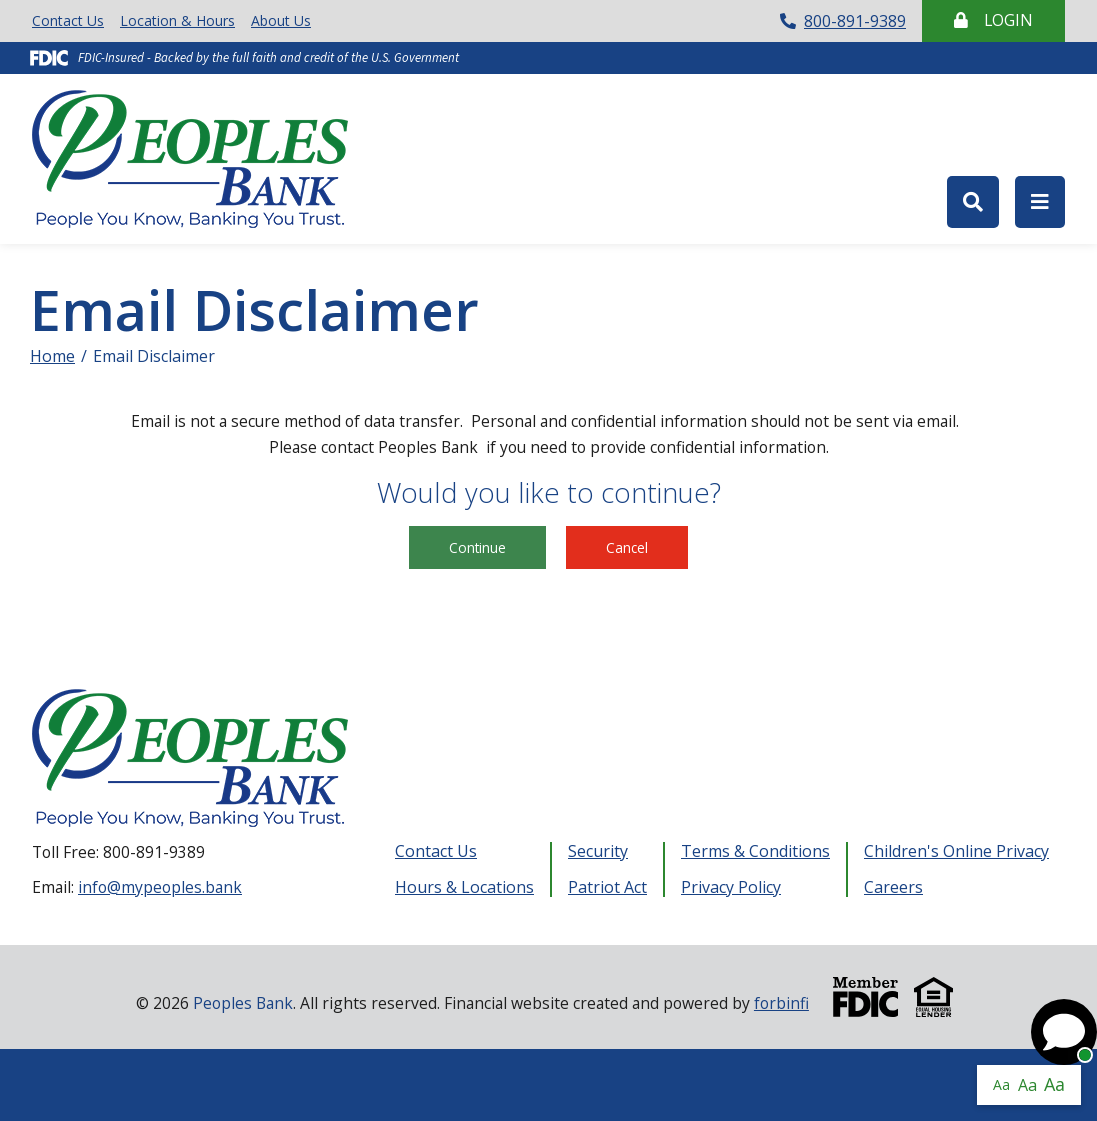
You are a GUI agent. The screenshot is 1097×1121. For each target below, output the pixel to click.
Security (598, 851)
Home (52, 356)
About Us (281, 20)
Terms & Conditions (755, 851)
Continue (477, 547)
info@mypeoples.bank (160, 887)
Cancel (627, 547)
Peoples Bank (198, 159)
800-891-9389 (843, 21)
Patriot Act (607, 887)
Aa (1001, 1084)
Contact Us (68, 20)
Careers (893, 887)
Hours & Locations (464, 887)
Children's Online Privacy (956, 851)
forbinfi (781, 1003)
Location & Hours (177, 20)
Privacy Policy (731, 887)
